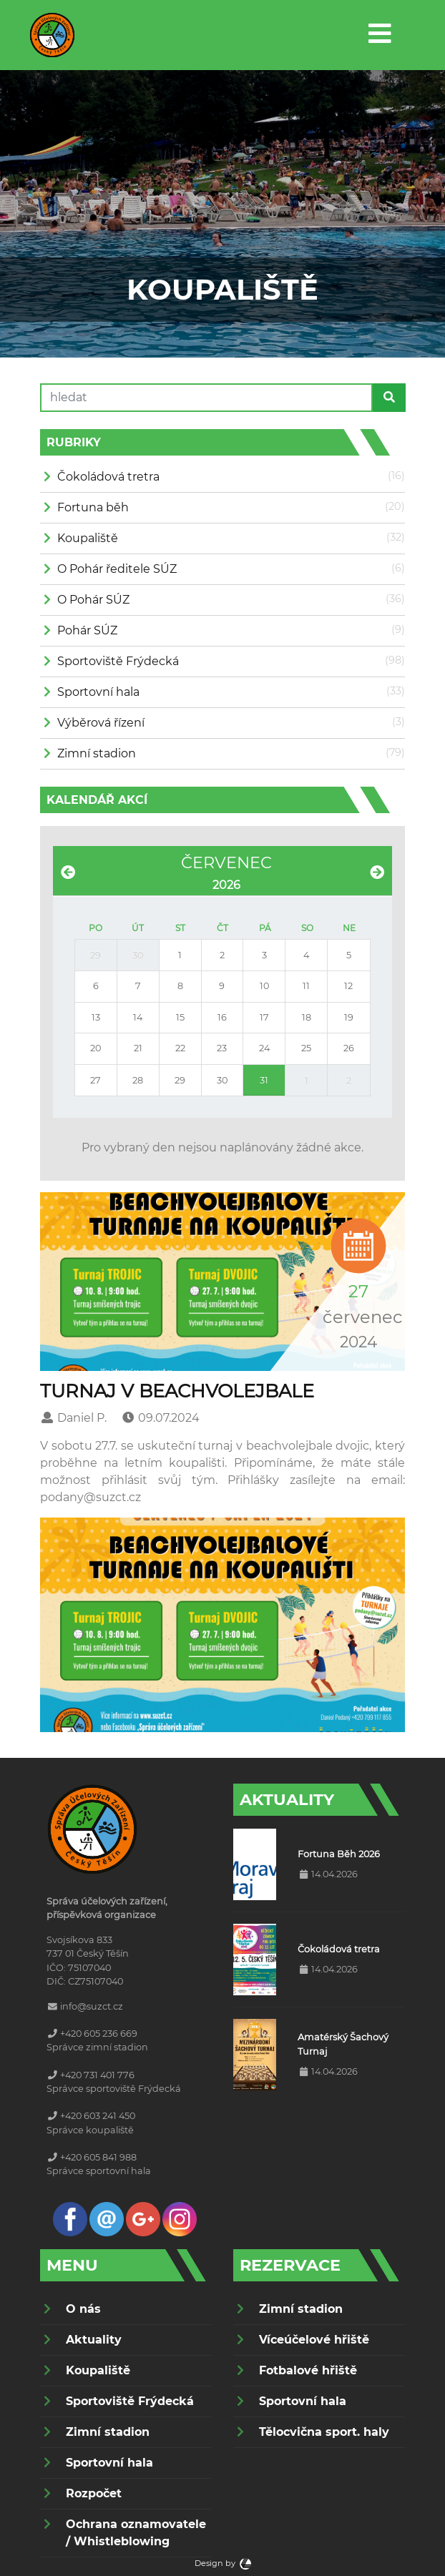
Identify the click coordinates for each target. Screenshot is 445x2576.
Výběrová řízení (101, 722)
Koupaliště (87, 538)
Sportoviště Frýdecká (118, 661)
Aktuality (94, 2339)
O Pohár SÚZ (93, 599)
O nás (83, 2309)
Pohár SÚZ (87, 630)
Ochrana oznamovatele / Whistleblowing (136, 2532)
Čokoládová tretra (108, 476)
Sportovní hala (98, 692)
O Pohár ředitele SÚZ (117, 569)
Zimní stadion (96, 753)
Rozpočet (94, 2493)
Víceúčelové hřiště (314, 2339)
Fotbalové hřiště (308, 2370)
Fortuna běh (93, 507)
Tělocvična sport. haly (324, 2432)
